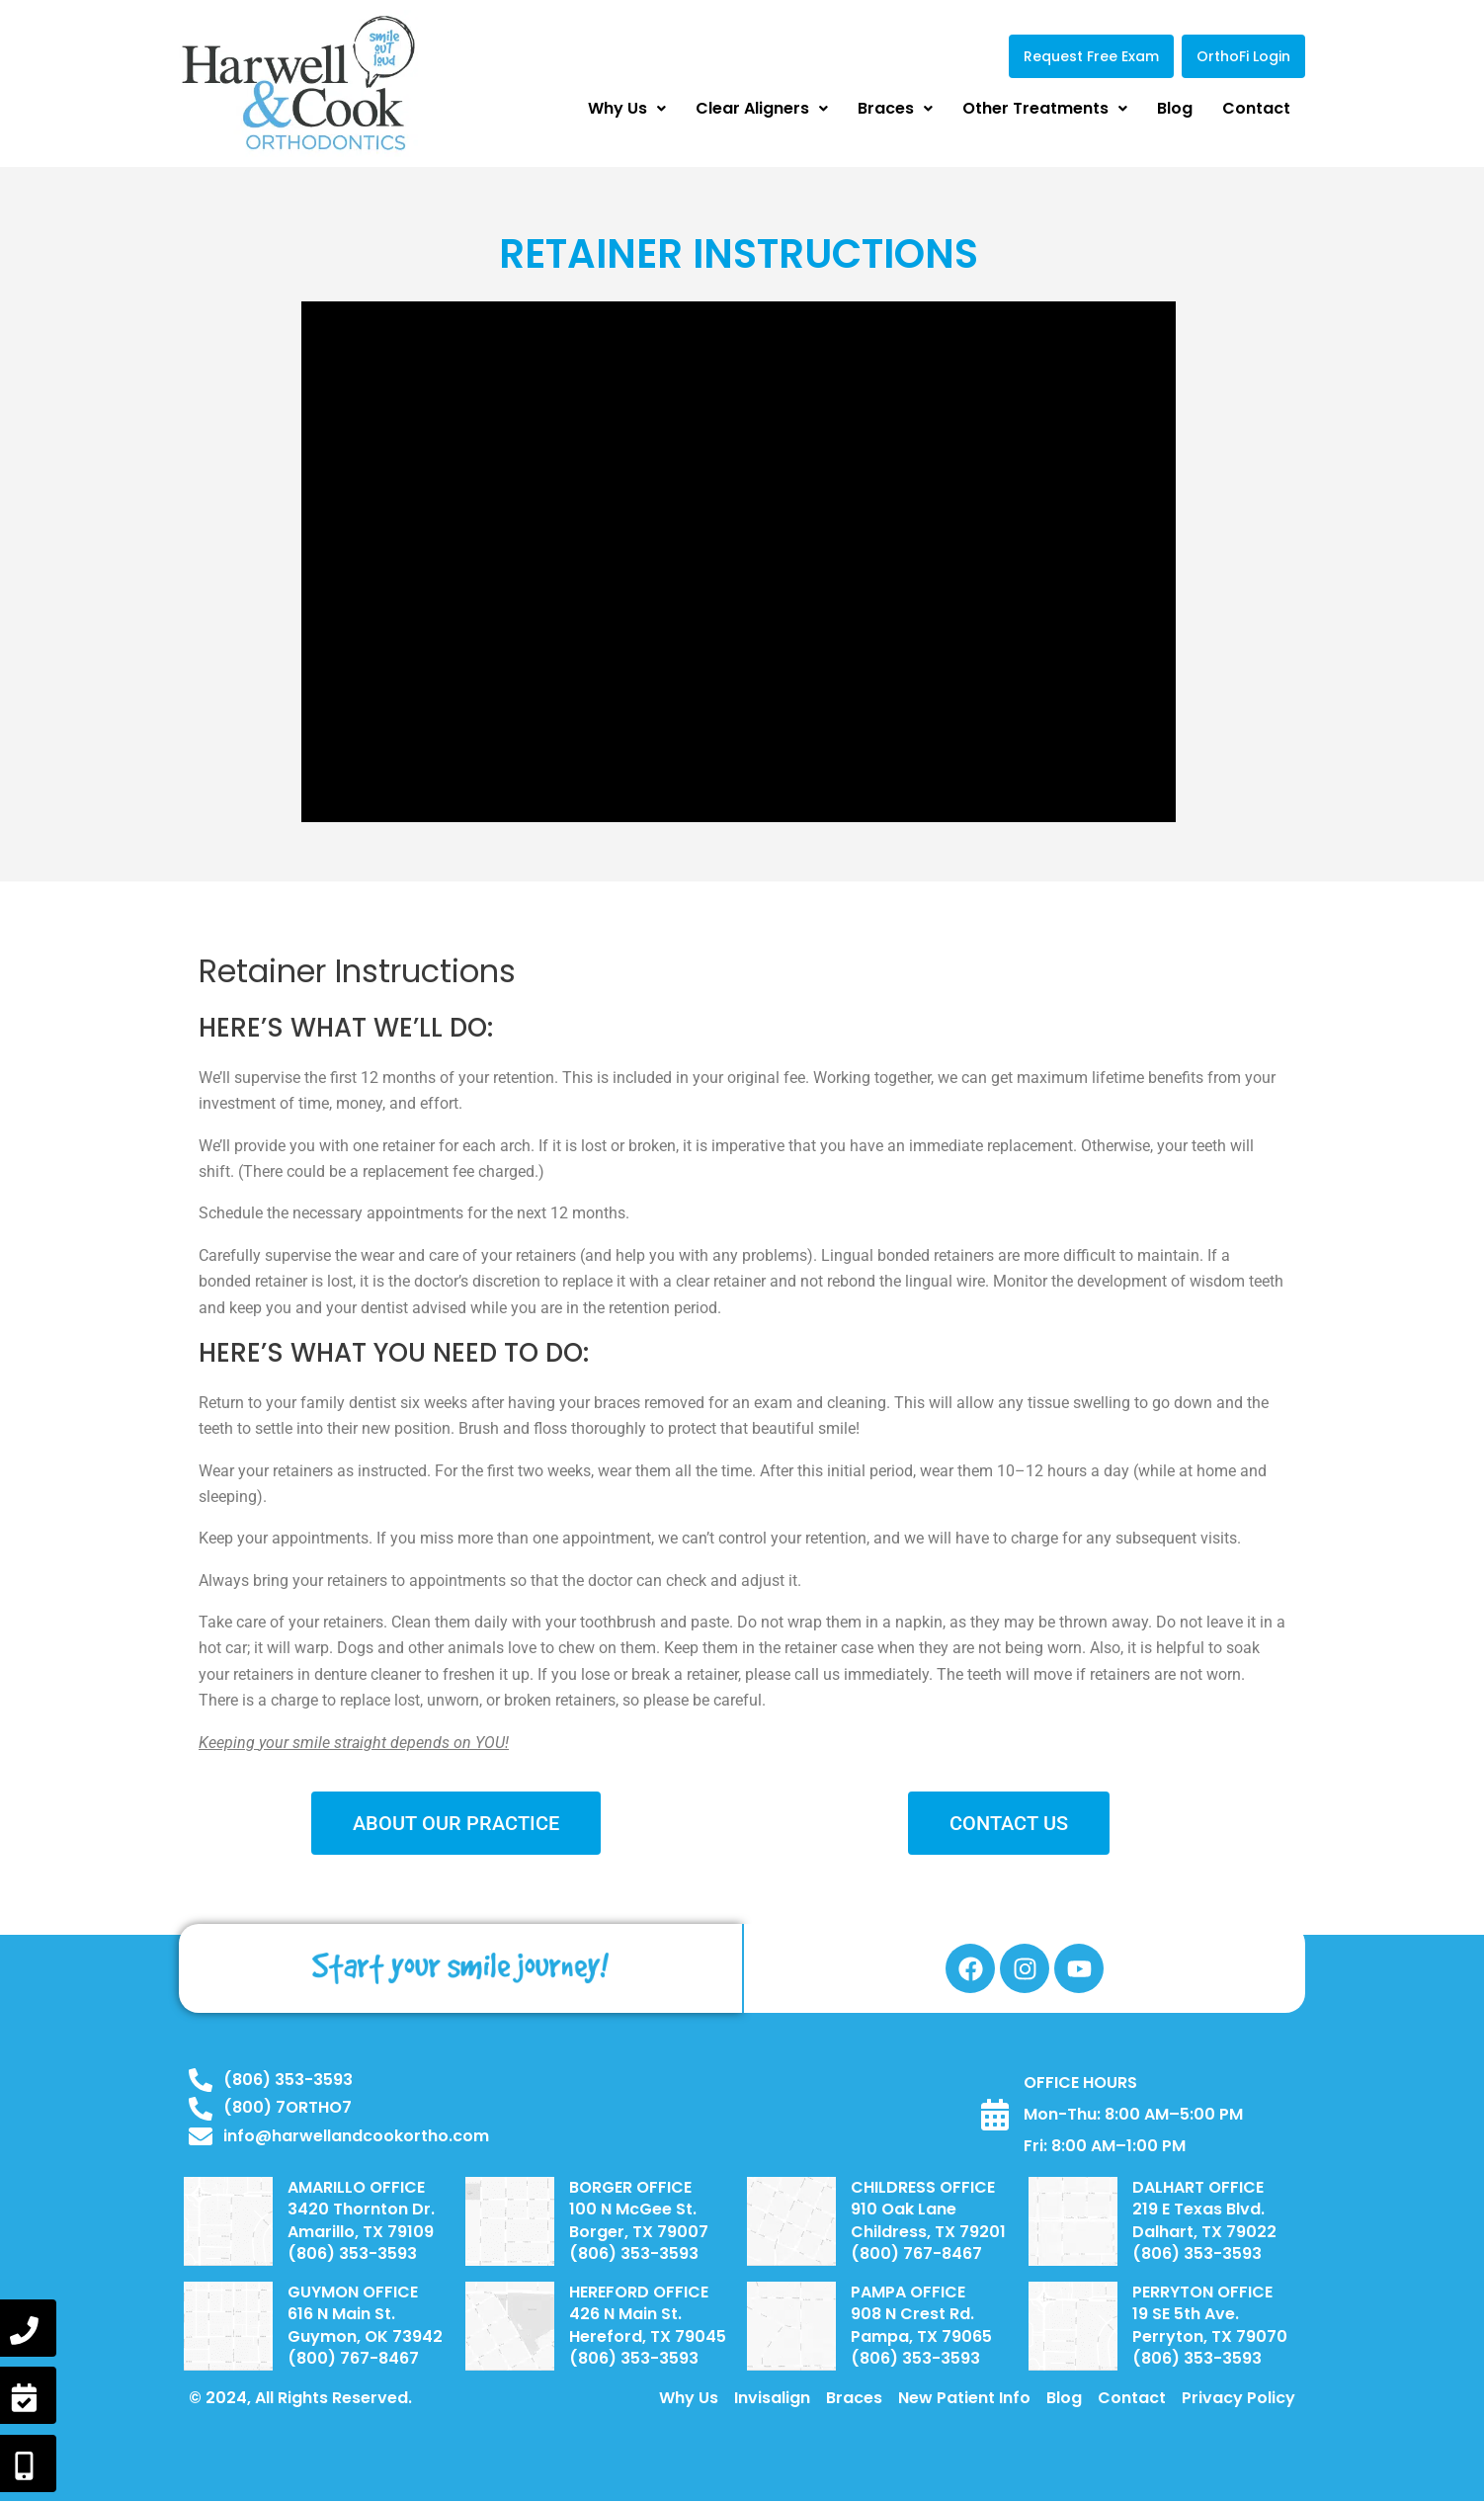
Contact (1256, 108)
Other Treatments (1044, 108)
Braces (895, 108)
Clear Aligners (762, 108)
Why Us (627, 108)
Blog (1175, 108)
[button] (627, 108)
